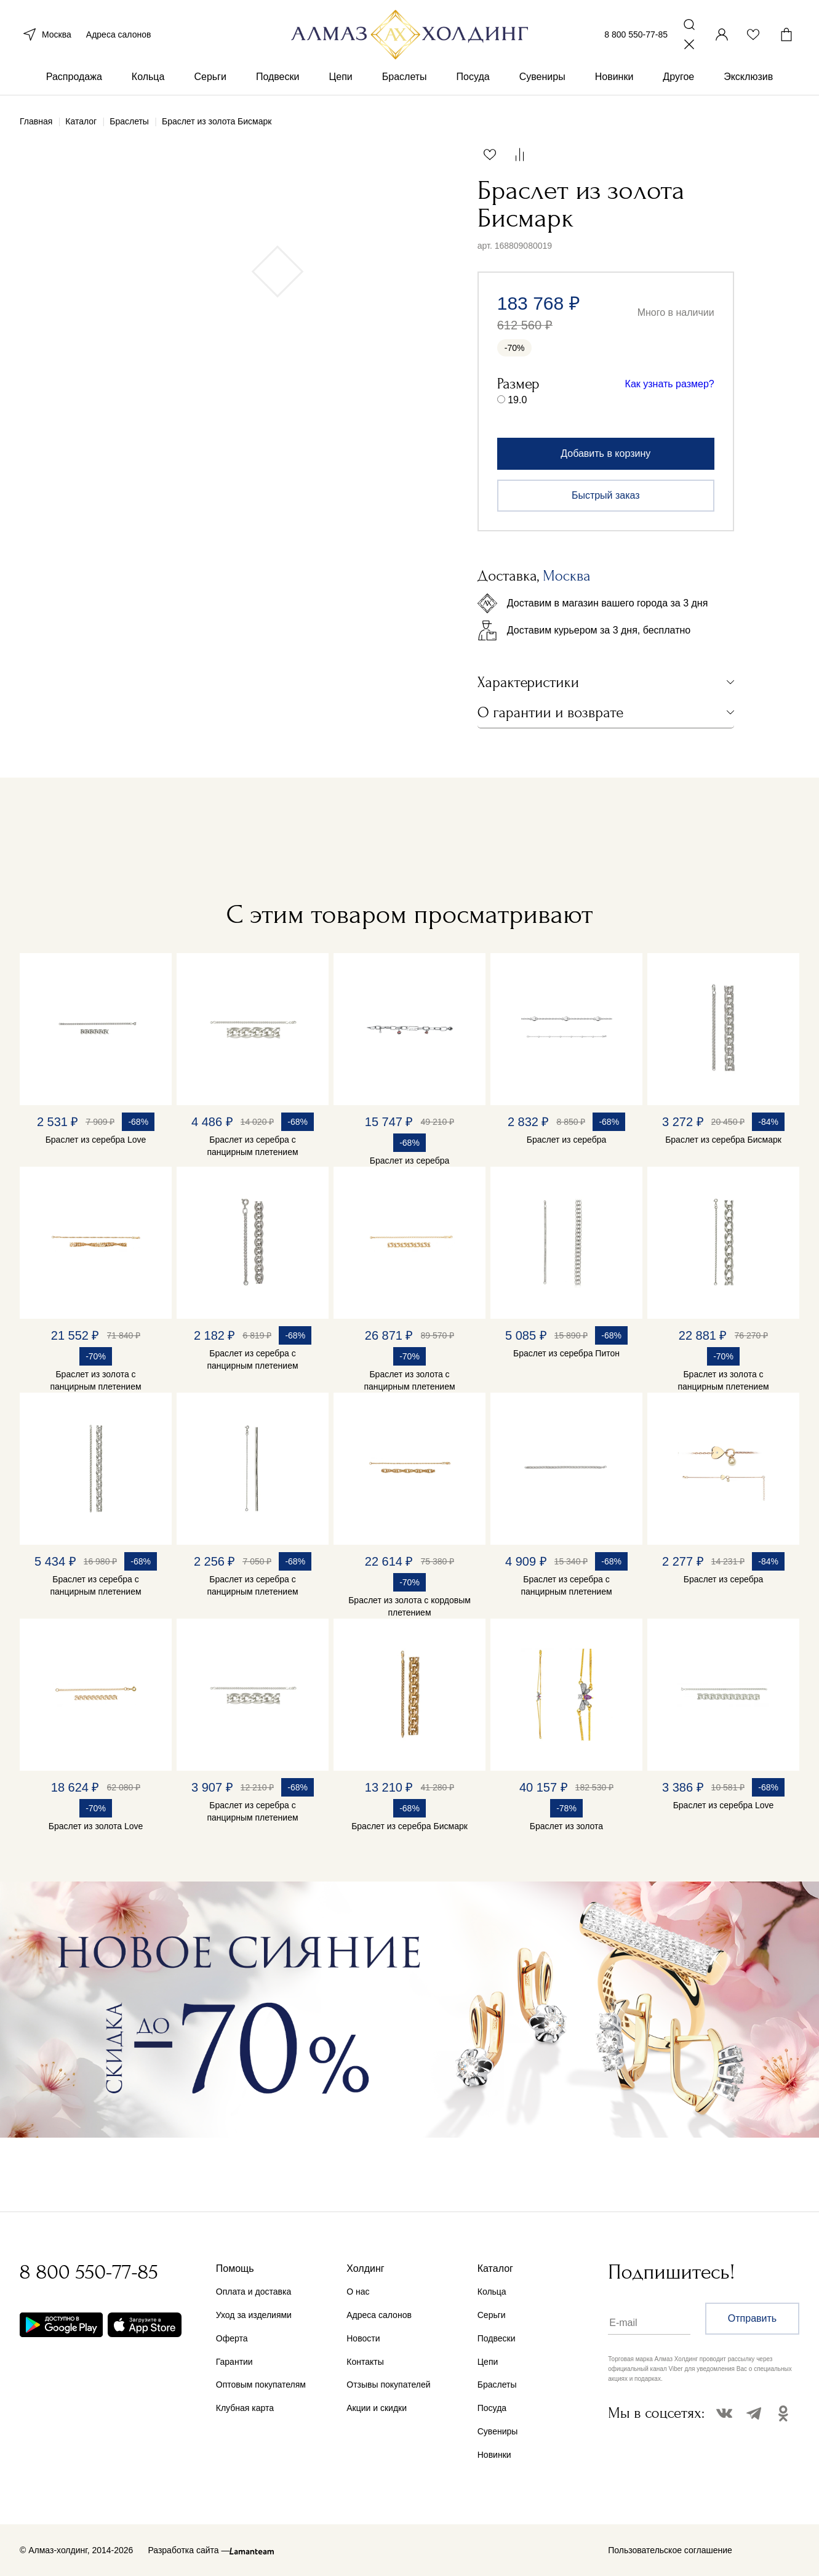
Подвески (278, 79)
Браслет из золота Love (96, 1826)
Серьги (210, 79)
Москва (45, 36)
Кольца (148, 79)
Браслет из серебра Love (96, 1140)
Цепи (340, 79)
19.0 (517, 400)
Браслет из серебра (409, 1160)
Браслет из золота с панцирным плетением (95, 1380)
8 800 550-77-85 (636, 36)
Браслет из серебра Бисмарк (723, 1140)
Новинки (614, 79)
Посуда (473, 79)
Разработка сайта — (189, 2550)
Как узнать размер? (669, 384)
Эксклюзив (748, 79)
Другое (678, 79)
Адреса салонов (118, 36)
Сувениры (542, 79)
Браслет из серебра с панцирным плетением (252, 1146)
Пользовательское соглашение (670, 2550)
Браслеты (404, 79)
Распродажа (74, 79)
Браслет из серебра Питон (566, 1353)
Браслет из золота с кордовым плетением (409, 1606)
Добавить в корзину (605, 453)
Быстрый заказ (606, 495)
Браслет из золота (566, 1826)
